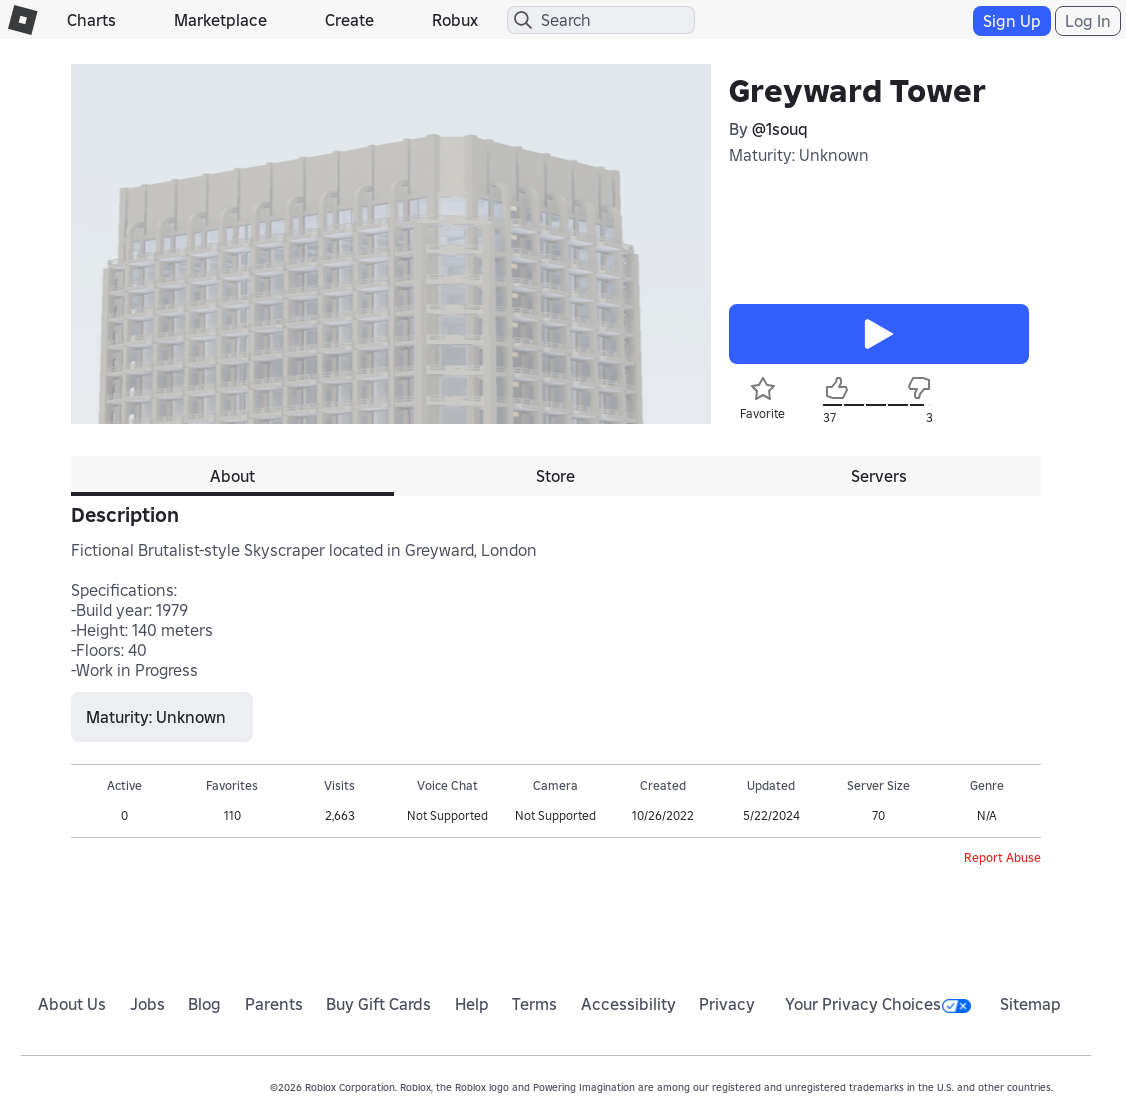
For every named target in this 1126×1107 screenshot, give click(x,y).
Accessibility (628, 1004)
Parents (274, 1004)
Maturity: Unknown (799, 155)
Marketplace (220, 20)
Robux (455, 20)
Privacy (727, 1004)
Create (349, 20)
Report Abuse (1002, 857)
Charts (91, 20)
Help (472, 1004)
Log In (1088, 21)
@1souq (780, 129)
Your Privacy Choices (878, 1004)
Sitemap (1030, 1004)
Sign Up (1012, 21)
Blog (204, 1004)
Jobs (147, 1004)
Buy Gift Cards (378, 1004)
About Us (72, 1004)
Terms (534, 1004)
